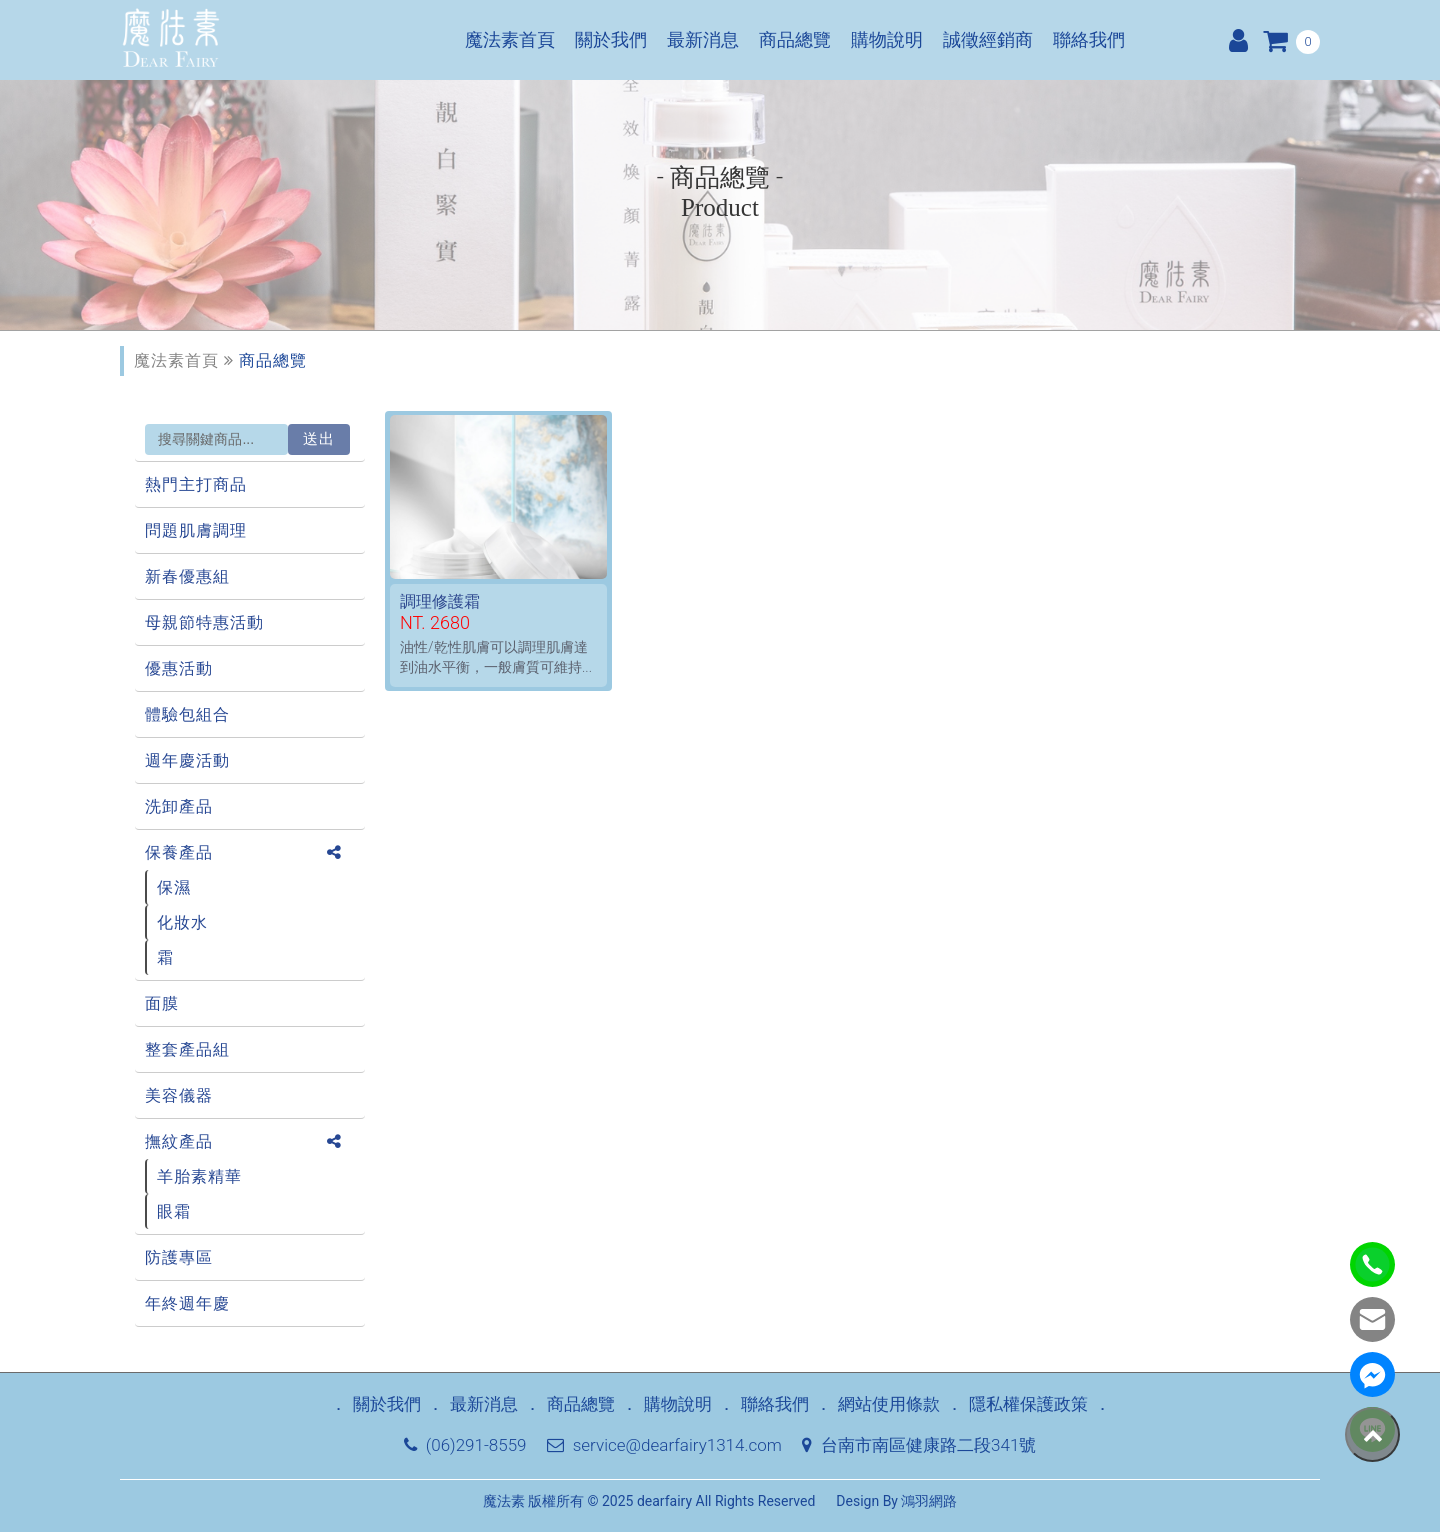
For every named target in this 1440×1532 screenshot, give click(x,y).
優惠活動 (179, 668)
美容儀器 (179, 1095)
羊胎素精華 (199, 1176)
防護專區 (179, 1257)
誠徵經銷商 (988, 40)
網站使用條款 (889, 1404)
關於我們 (611, 40)
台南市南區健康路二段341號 (919, 1445)
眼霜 (174, 1211)
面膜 (162, 1003)
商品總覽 (795, 40)
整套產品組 (187, 1049)
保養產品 (179, 852)
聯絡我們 (1089, 40)
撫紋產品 (179, 1141)
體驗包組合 (187, 714)
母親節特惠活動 (204, 622)
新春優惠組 (187, 576)
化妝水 (182, 922)
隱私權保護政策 (1028, 1404)
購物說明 (887, 40)
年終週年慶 (187, 1303)
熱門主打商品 (196, 484)
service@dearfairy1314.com (664, 1445)
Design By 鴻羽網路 (896, 1501)
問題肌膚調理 (196, 530)
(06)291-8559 (465, 1445)
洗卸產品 (179, 806)
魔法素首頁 (510, 40)
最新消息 (703, 40)
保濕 (174, 887)
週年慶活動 (187, 760)
